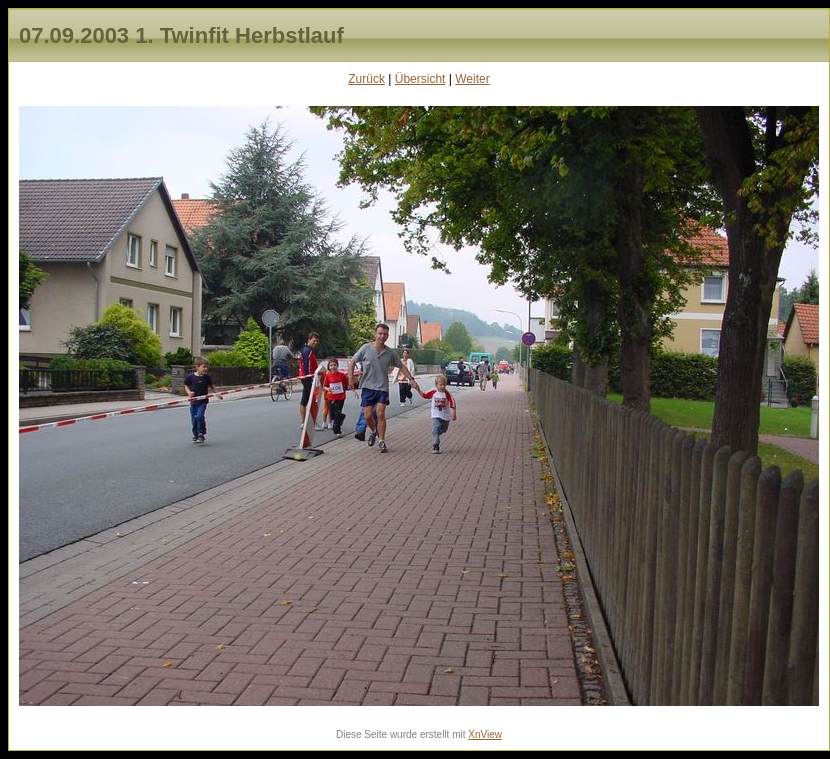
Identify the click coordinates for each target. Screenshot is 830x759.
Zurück (366, 79)
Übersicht (420, 79)
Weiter (472, 79)
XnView (485, 734)
